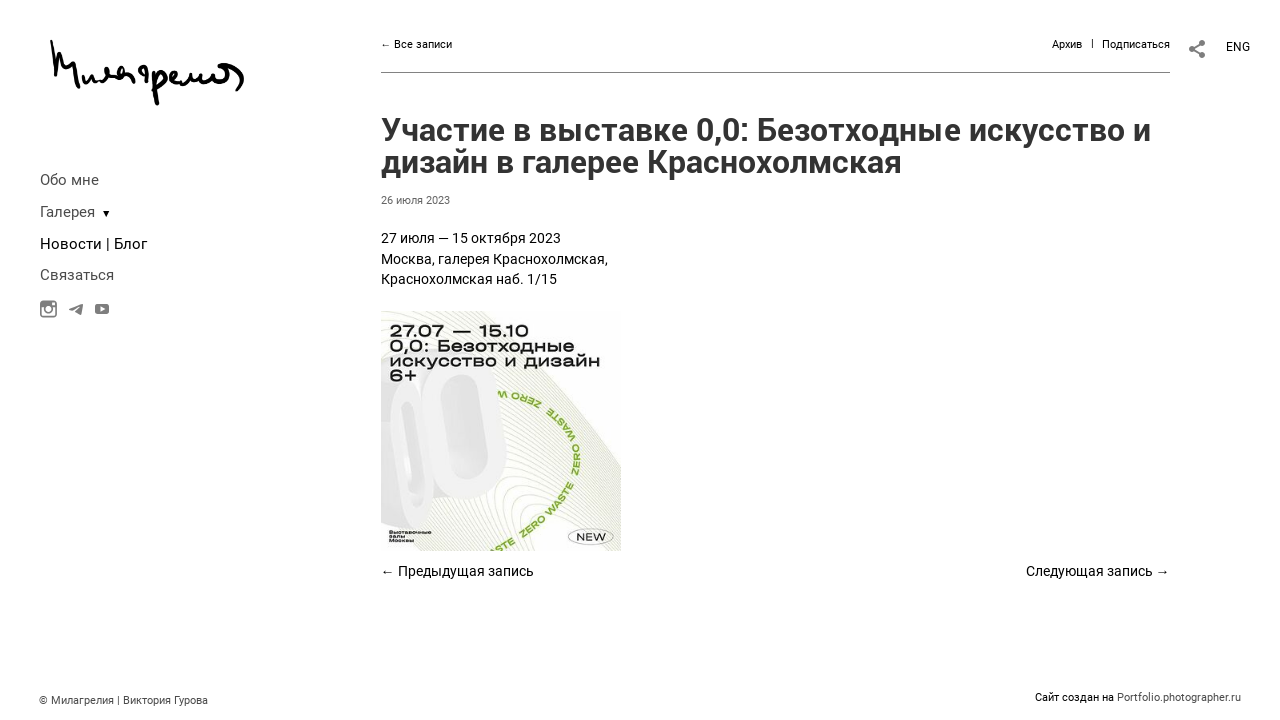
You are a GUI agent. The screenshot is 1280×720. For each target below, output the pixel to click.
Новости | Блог (93, 244)
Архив (1067, 44)
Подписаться (1136, 44)
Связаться (77, 275)
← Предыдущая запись (457, 571)
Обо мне (69, 180)
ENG (1238, 47)
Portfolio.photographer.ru (1179, 697)
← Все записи (417, 44)
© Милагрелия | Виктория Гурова (123, 700)
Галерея (67, 212)
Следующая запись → (1098, 571)
